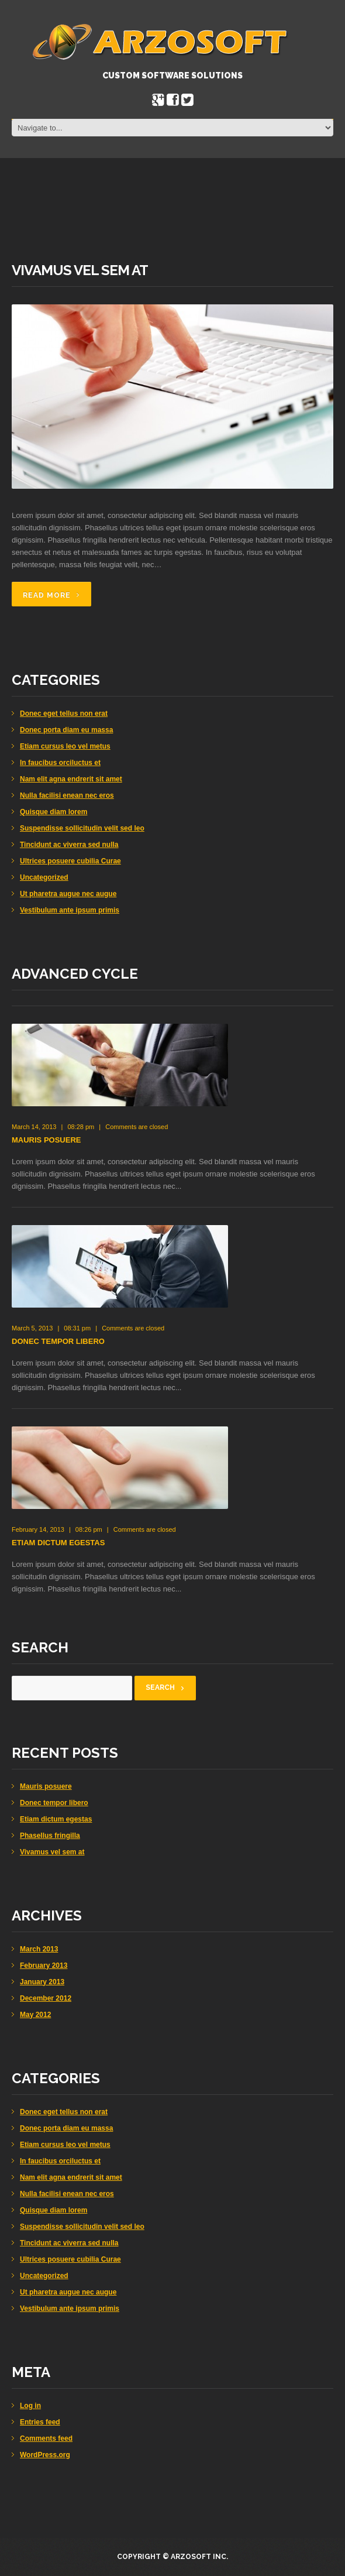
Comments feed (46, 2438)
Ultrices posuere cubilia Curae (70, 861)
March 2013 (39, 1949)
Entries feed (40, 2422)
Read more (47, 595)
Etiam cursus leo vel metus (65, 746)
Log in (30, 2406)
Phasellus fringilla (50, 1835)
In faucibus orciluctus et (60, 763)
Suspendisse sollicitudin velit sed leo (82, 828)
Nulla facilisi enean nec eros (67, 795)
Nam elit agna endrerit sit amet (71, 779)
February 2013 (43, 1965)
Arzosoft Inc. (199, 2557)
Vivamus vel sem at (80, 270)
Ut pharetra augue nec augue (68, 894)
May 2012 (35, 2015)
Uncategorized (44, 877)
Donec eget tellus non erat (64, 713)
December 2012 (45, 1998)
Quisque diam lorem (53, 812)
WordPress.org (45, 2455)
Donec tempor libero (58, 1341)
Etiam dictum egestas (58, 1542)
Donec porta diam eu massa (66, 730)
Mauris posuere (46, 1140)
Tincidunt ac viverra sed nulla (69, 845)
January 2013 (42, 1982)
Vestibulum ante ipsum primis (69, 910)
